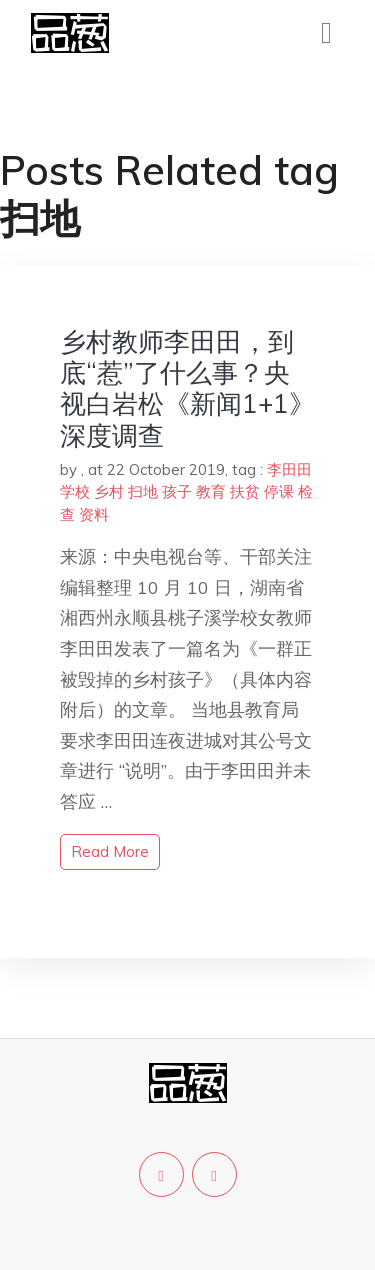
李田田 (289, 469)
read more (110, 851)
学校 (75, 491)
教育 (211, 491)
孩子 (177, 491)
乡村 (109, 491)
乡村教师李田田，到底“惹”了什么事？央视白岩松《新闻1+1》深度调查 (187, 388)
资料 (94, 514)
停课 (279, 491)
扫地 (143, 491)
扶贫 (245, 491)
